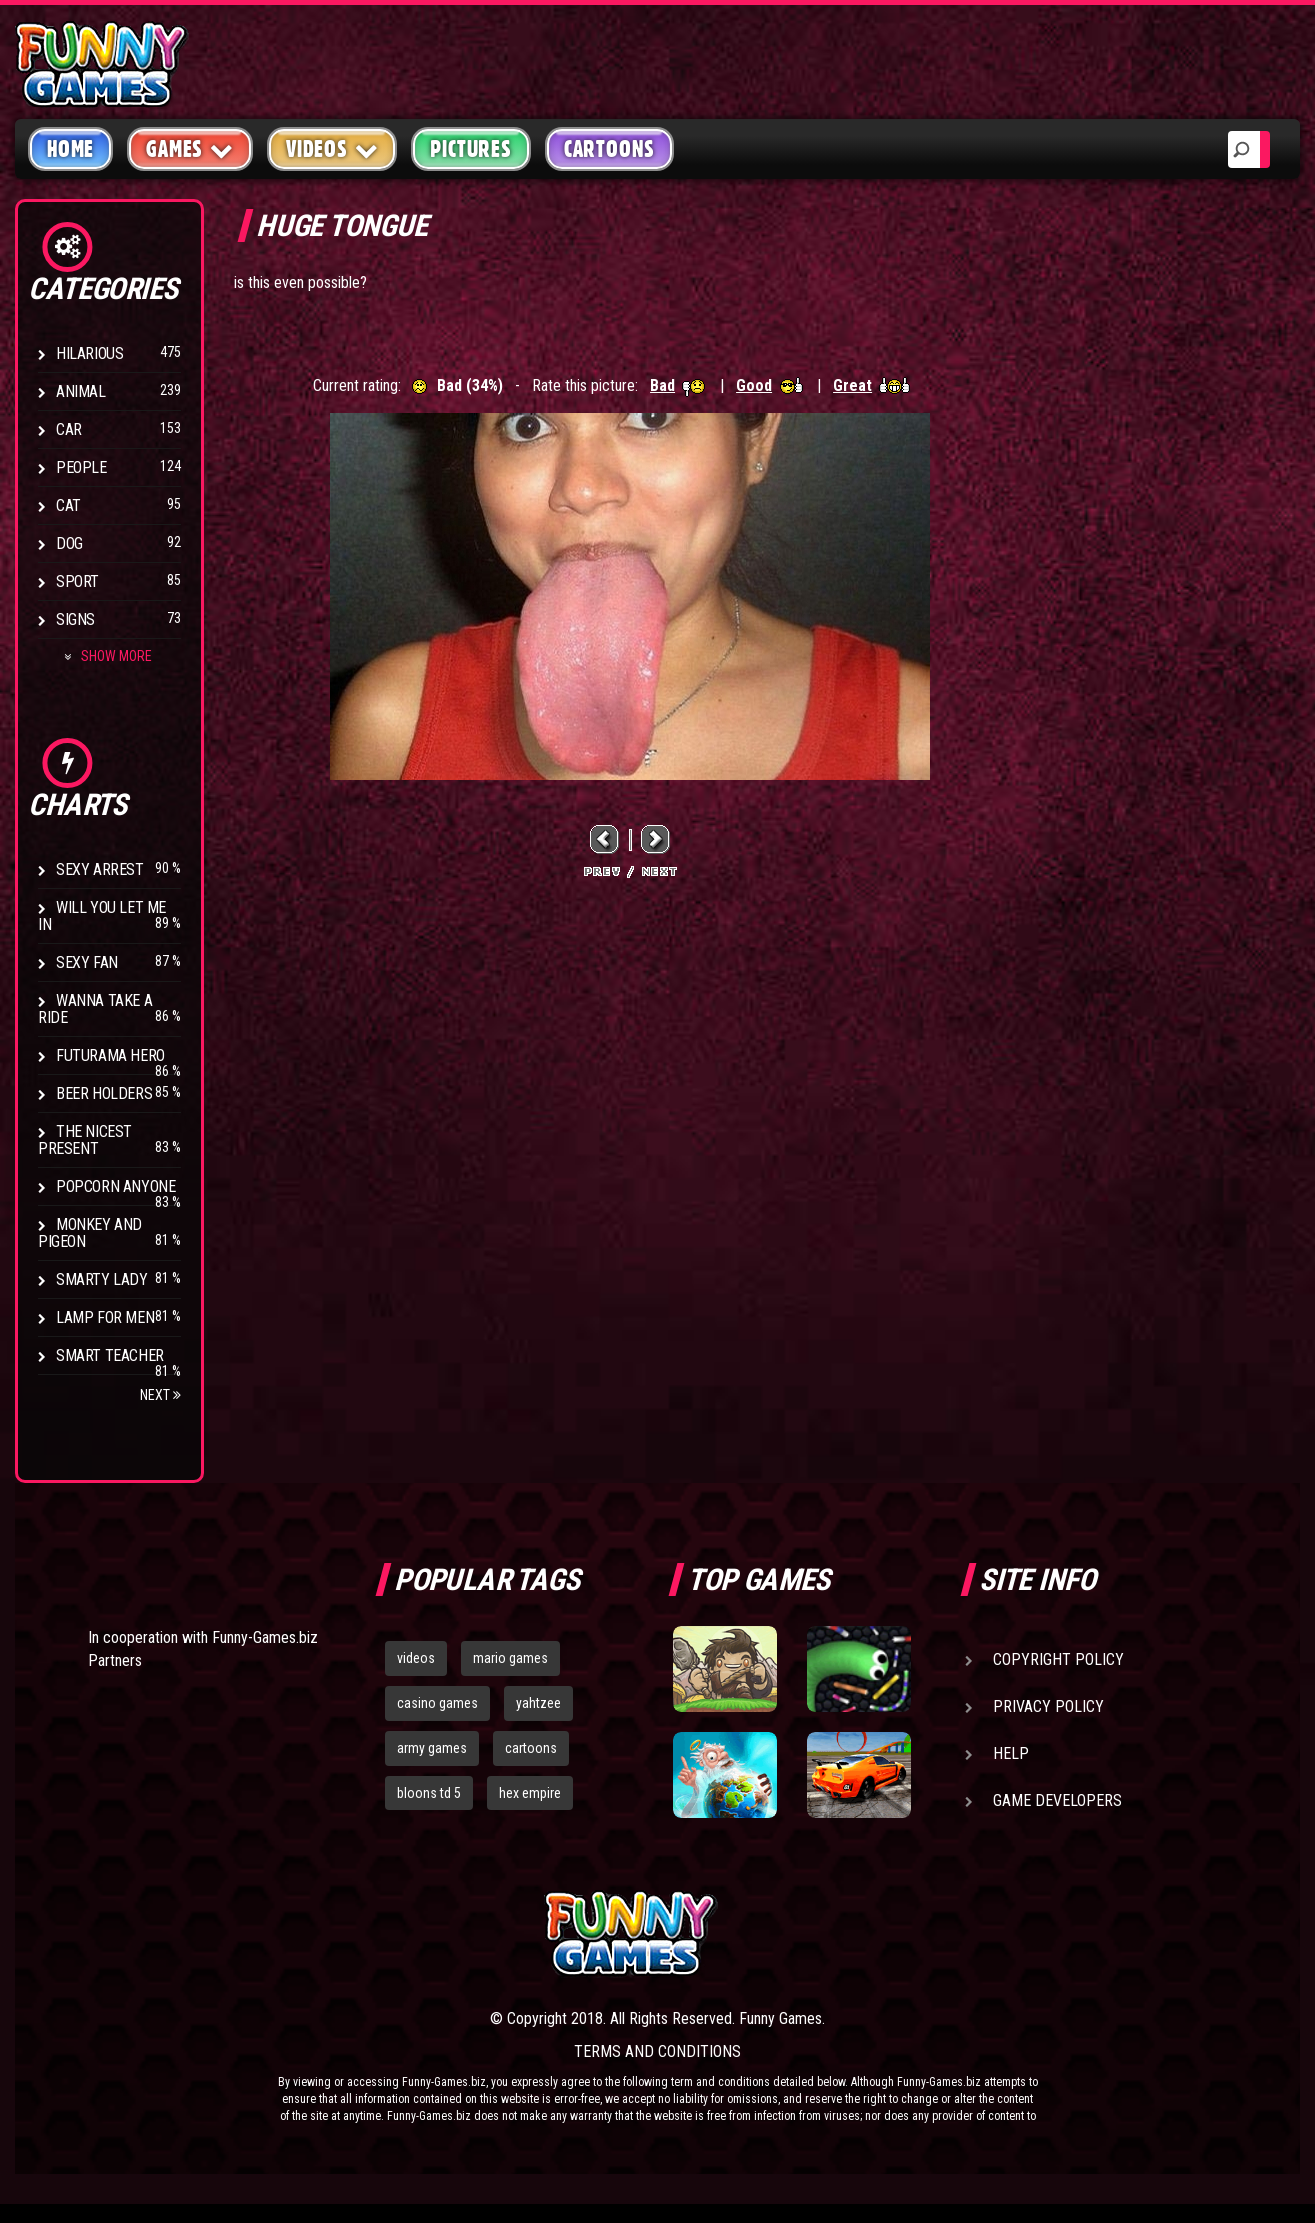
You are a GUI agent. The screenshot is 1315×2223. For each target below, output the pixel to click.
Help (1011, 1753)
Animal (81, 391)
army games (432, 1748)
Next (160, 1395)
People (81, 467)
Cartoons (609, 149)
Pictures (470, 149)
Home (70, 149)
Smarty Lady (102, 1279)
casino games (437, 1703)
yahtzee (538, 1703)
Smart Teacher (110, 1355)
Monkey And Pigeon (90, 1233)
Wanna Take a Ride (95, 1009)
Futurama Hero (110, 1055)
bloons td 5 (429, 1793)
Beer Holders (104, 1093)
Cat (68, 505)
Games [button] (190, 148)
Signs (75, 619)
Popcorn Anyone (115, 1186)
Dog (69, 543)
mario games (510, 1658)
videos (416, 1658)
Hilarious (89, 353)
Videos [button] (332, 148)
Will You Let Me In (102, 916)
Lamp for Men (105, 1317)
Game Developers (1057, 1800)
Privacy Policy (1048, 1706)
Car (69, 429)
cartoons (531, 1748)
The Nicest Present (85, 1140)
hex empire (530, 1793)
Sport (77, 581)
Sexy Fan (87, 962)
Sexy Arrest (100, 869)
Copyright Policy (1058, 1659)
